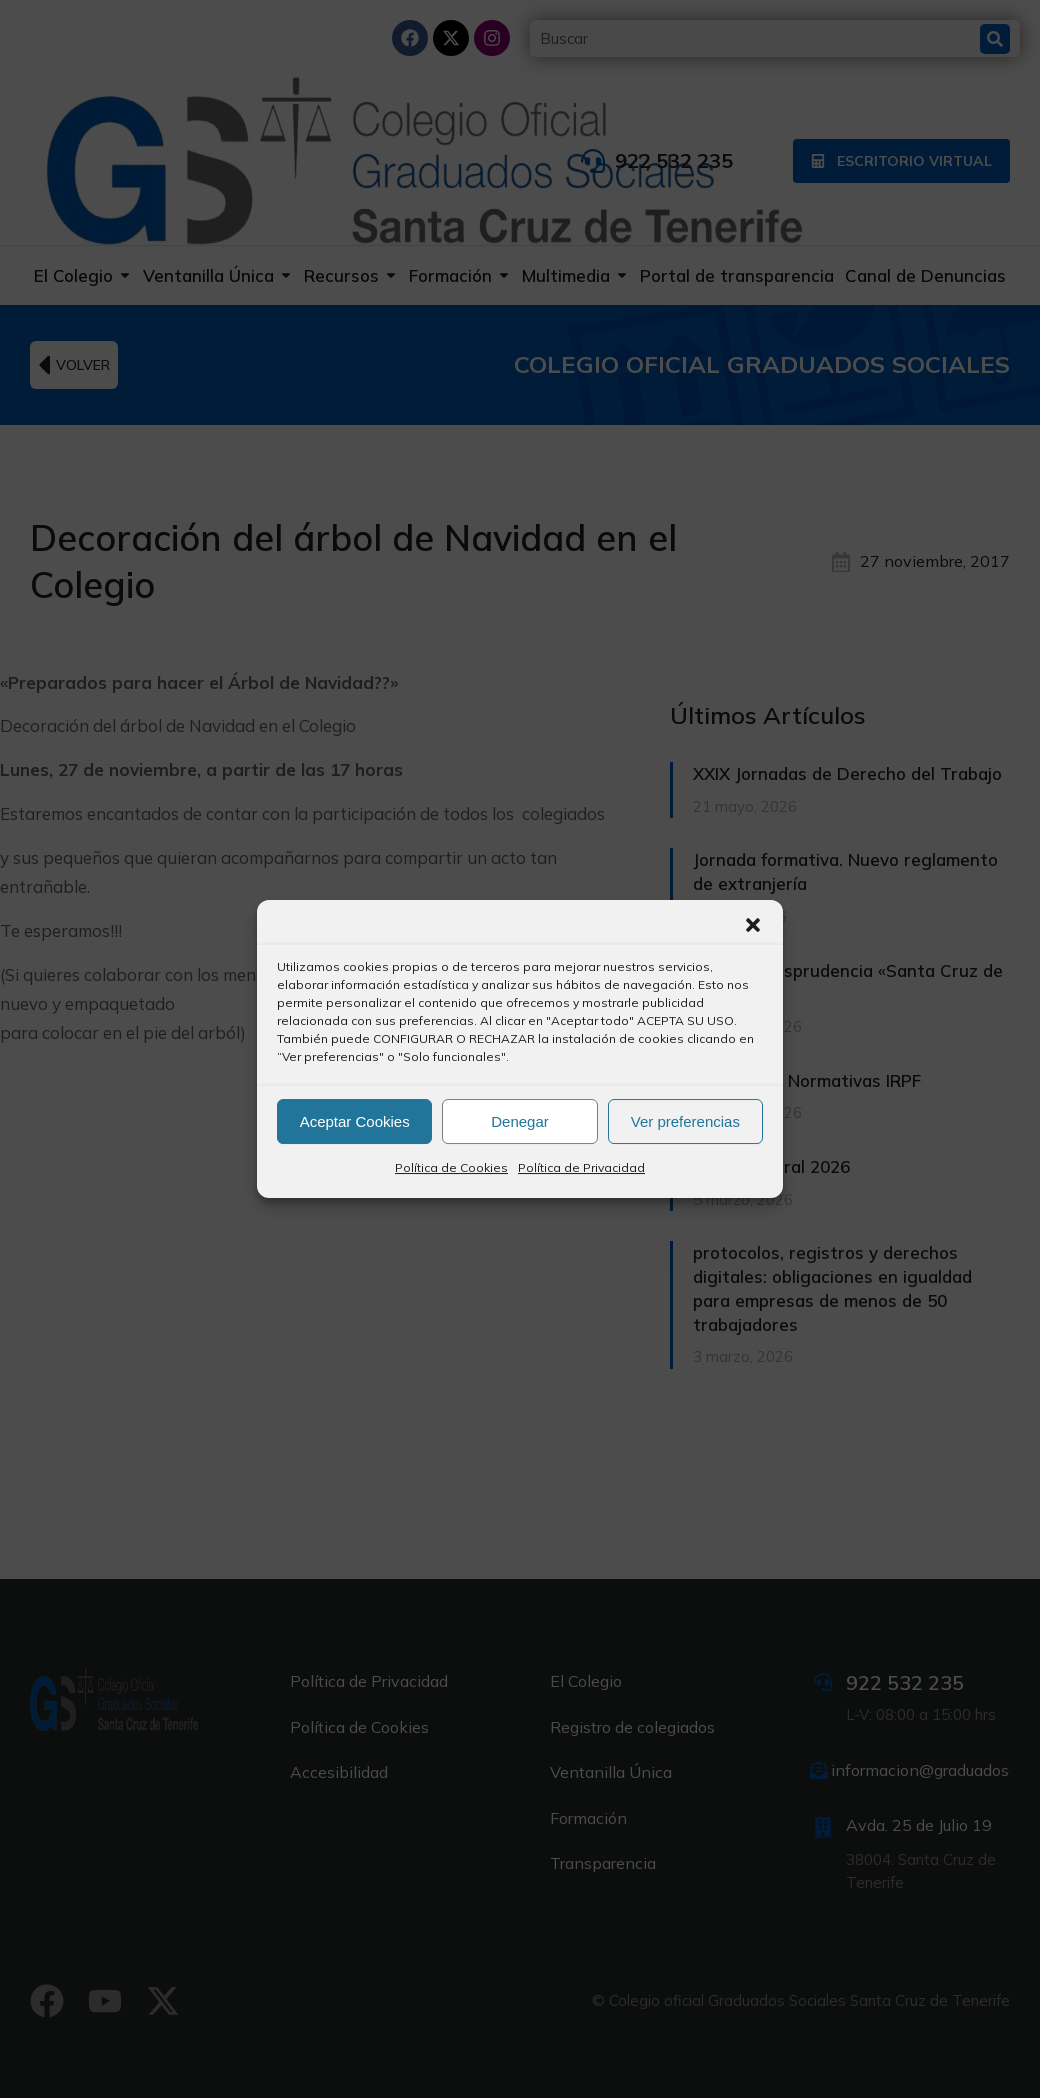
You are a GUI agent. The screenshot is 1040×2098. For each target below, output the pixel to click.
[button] (753, 925)
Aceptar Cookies (355, 1121)
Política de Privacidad (581, 1167)
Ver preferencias (685, 1121)
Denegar (520, 1121)
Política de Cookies (451, 1167)
